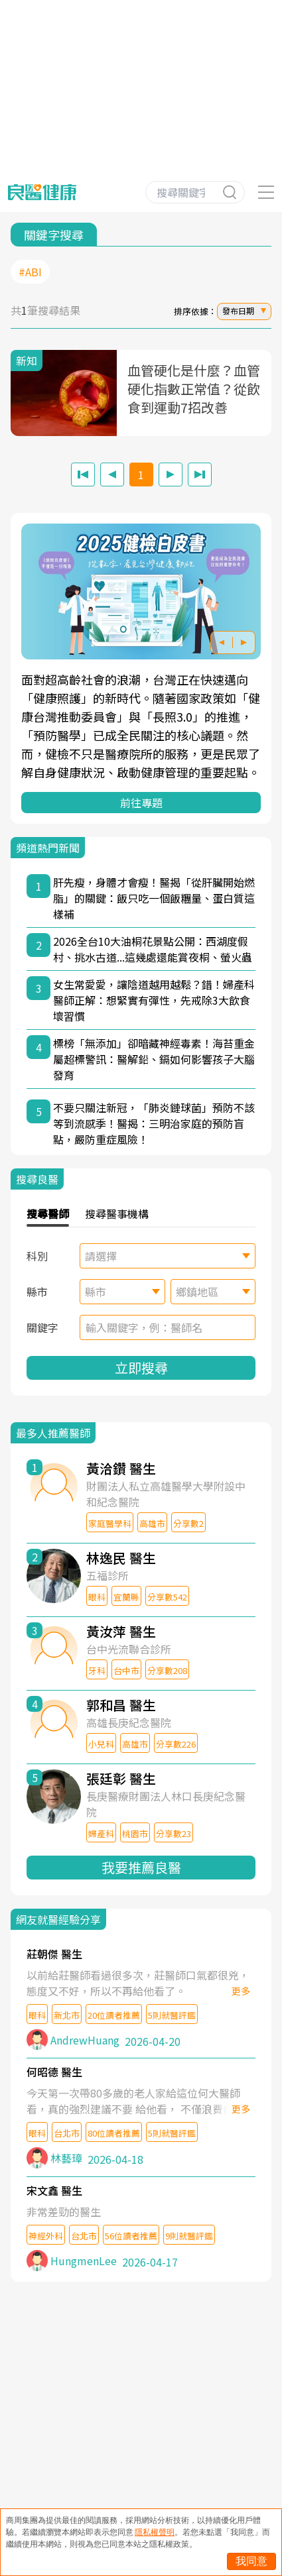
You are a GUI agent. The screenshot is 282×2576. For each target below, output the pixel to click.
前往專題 (141, 803)
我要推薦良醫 (141, 1867)
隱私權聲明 (155, 2532)
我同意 (251, 2561)
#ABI (30, 272)
